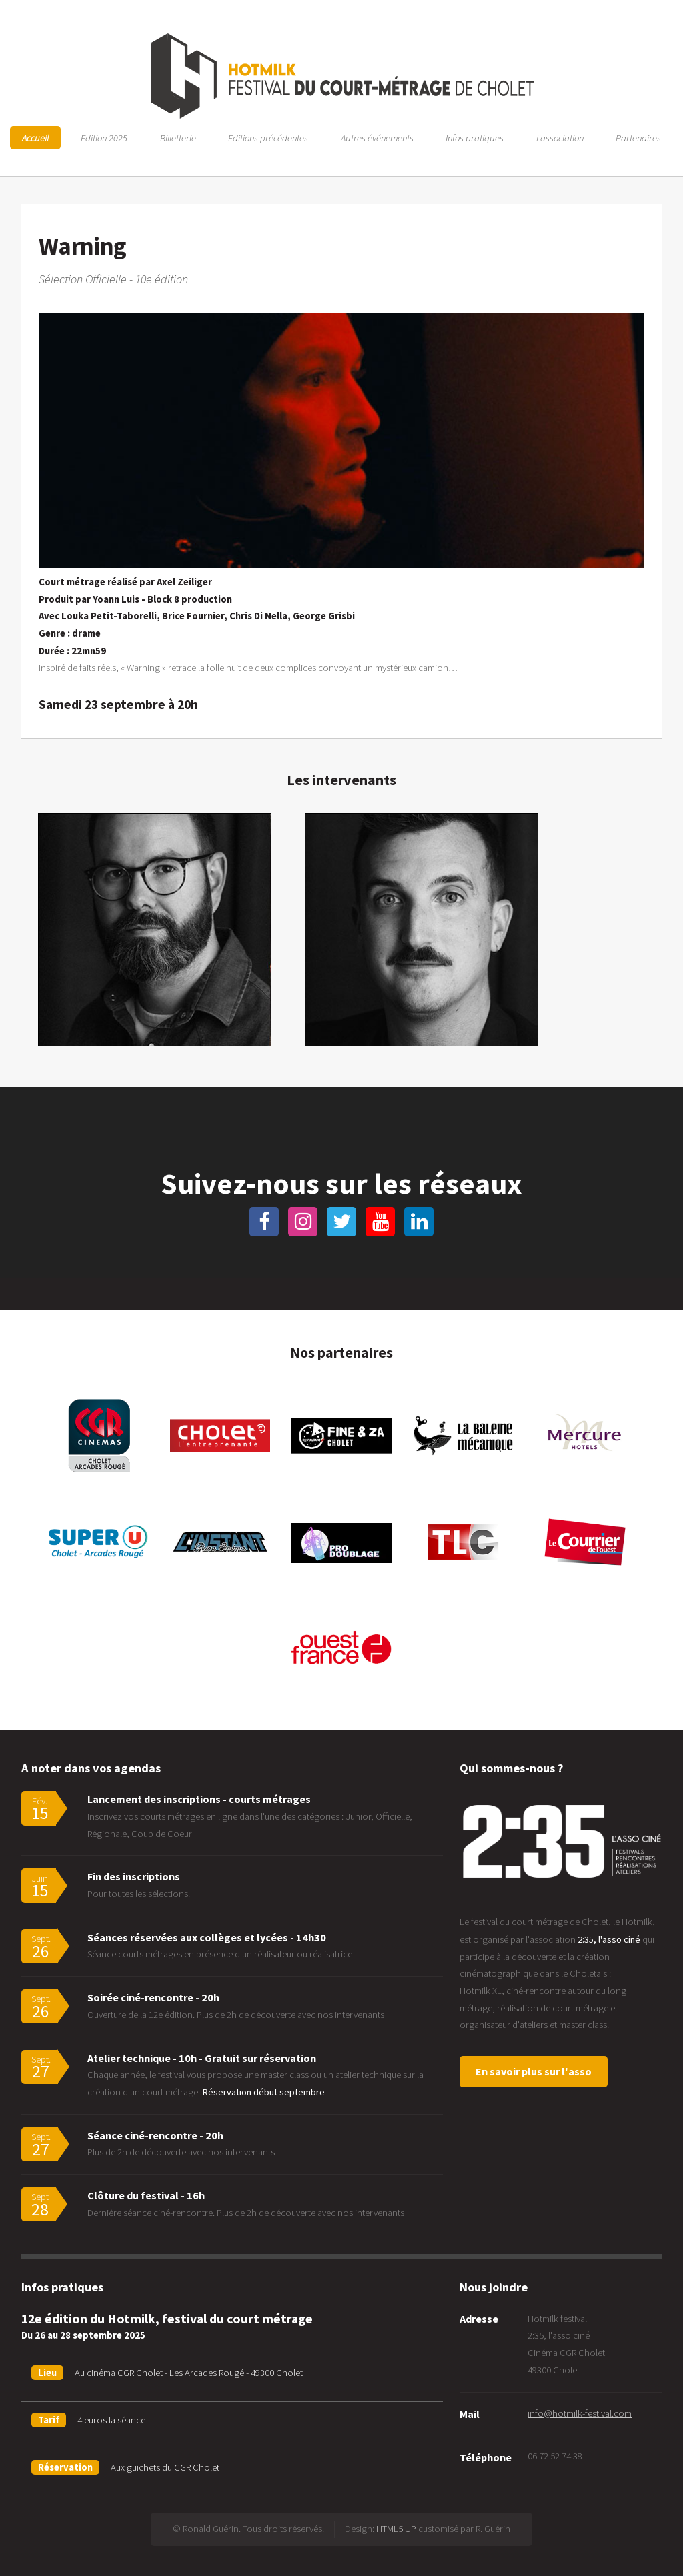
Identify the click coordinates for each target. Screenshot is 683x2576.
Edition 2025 (104, 138)
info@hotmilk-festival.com (580, 2413)
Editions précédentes (268, 138)
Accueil (35, 138)
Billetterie (178, 138)
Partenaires (638, 138)
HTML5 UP (396, 2529)
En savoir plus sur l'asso (534, 2071)
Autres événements (377, 138)
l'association (560, 138)
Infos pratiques (475, 138)
